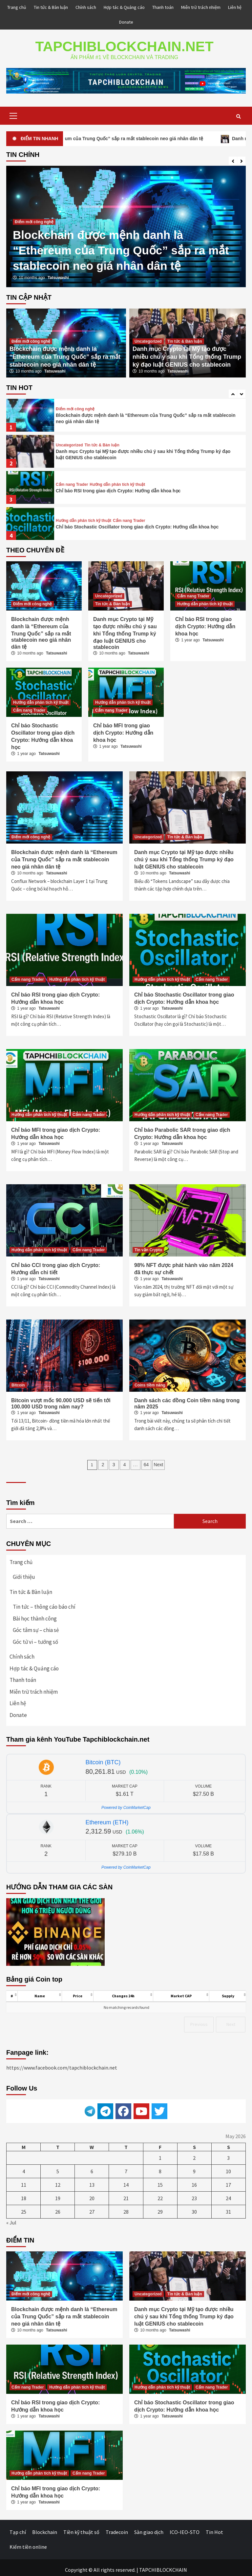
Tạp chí (18, 2527)
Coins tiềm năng (150, 1381)
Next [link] (230, 2020)
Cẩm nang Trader (72, 480)
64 (146, 1460)
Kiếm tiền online (28, 2542)
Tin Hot (214, 2527)
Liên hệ (235, 7)
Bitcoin (18, 1381)
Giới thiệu (24, 1572)
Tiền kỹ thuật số (81, 2527)
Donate (126, 22)
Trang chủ (16, 7)
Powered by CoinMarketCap (126, 1803)
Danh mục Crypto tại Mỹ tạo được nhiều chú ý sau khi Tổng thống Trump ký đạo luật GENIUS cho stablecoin (187, 352)
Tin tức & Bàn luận (51, 7)
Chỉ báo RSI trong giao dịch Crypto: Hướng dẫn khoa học (118, 486)
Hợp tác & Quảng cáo (124, 7)
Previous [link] (199, 2020)
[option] (126, 222)
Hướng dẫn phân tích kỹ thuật (117, 480)
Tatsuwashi (58, 273)
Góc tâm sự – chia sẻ (36, 1625)
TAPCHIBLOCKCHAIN (163, 2565)
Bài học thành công (35, 1614)
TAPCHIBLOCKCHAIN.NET (124, 44)
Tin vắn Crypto (148, 1245)
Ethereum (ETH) (107, 1818)
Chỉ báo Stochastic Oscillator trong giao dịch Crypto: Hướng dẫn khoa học (137, 522)
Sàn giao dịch (148, 2527)
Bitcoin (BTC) (103, 1758)
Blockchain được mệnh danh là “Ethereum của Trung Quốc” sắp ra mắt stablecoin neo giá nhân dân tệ (121, 246)
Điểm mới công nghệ (34, 217)
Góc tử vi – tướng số (35, 1637)
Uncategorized (148, 337)
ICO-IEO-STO (185, 2527)
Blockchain (44, 2527)
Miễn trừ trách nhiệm (200, 7)
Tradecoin (117, 2527)
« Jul (11, 2218)
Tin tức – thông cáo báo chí (44, 1602)
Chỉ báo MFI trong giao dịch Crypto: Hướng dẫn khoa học (123, 729)
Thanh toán (163, 7)
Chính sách (85, 7)
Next (158, 1460)
